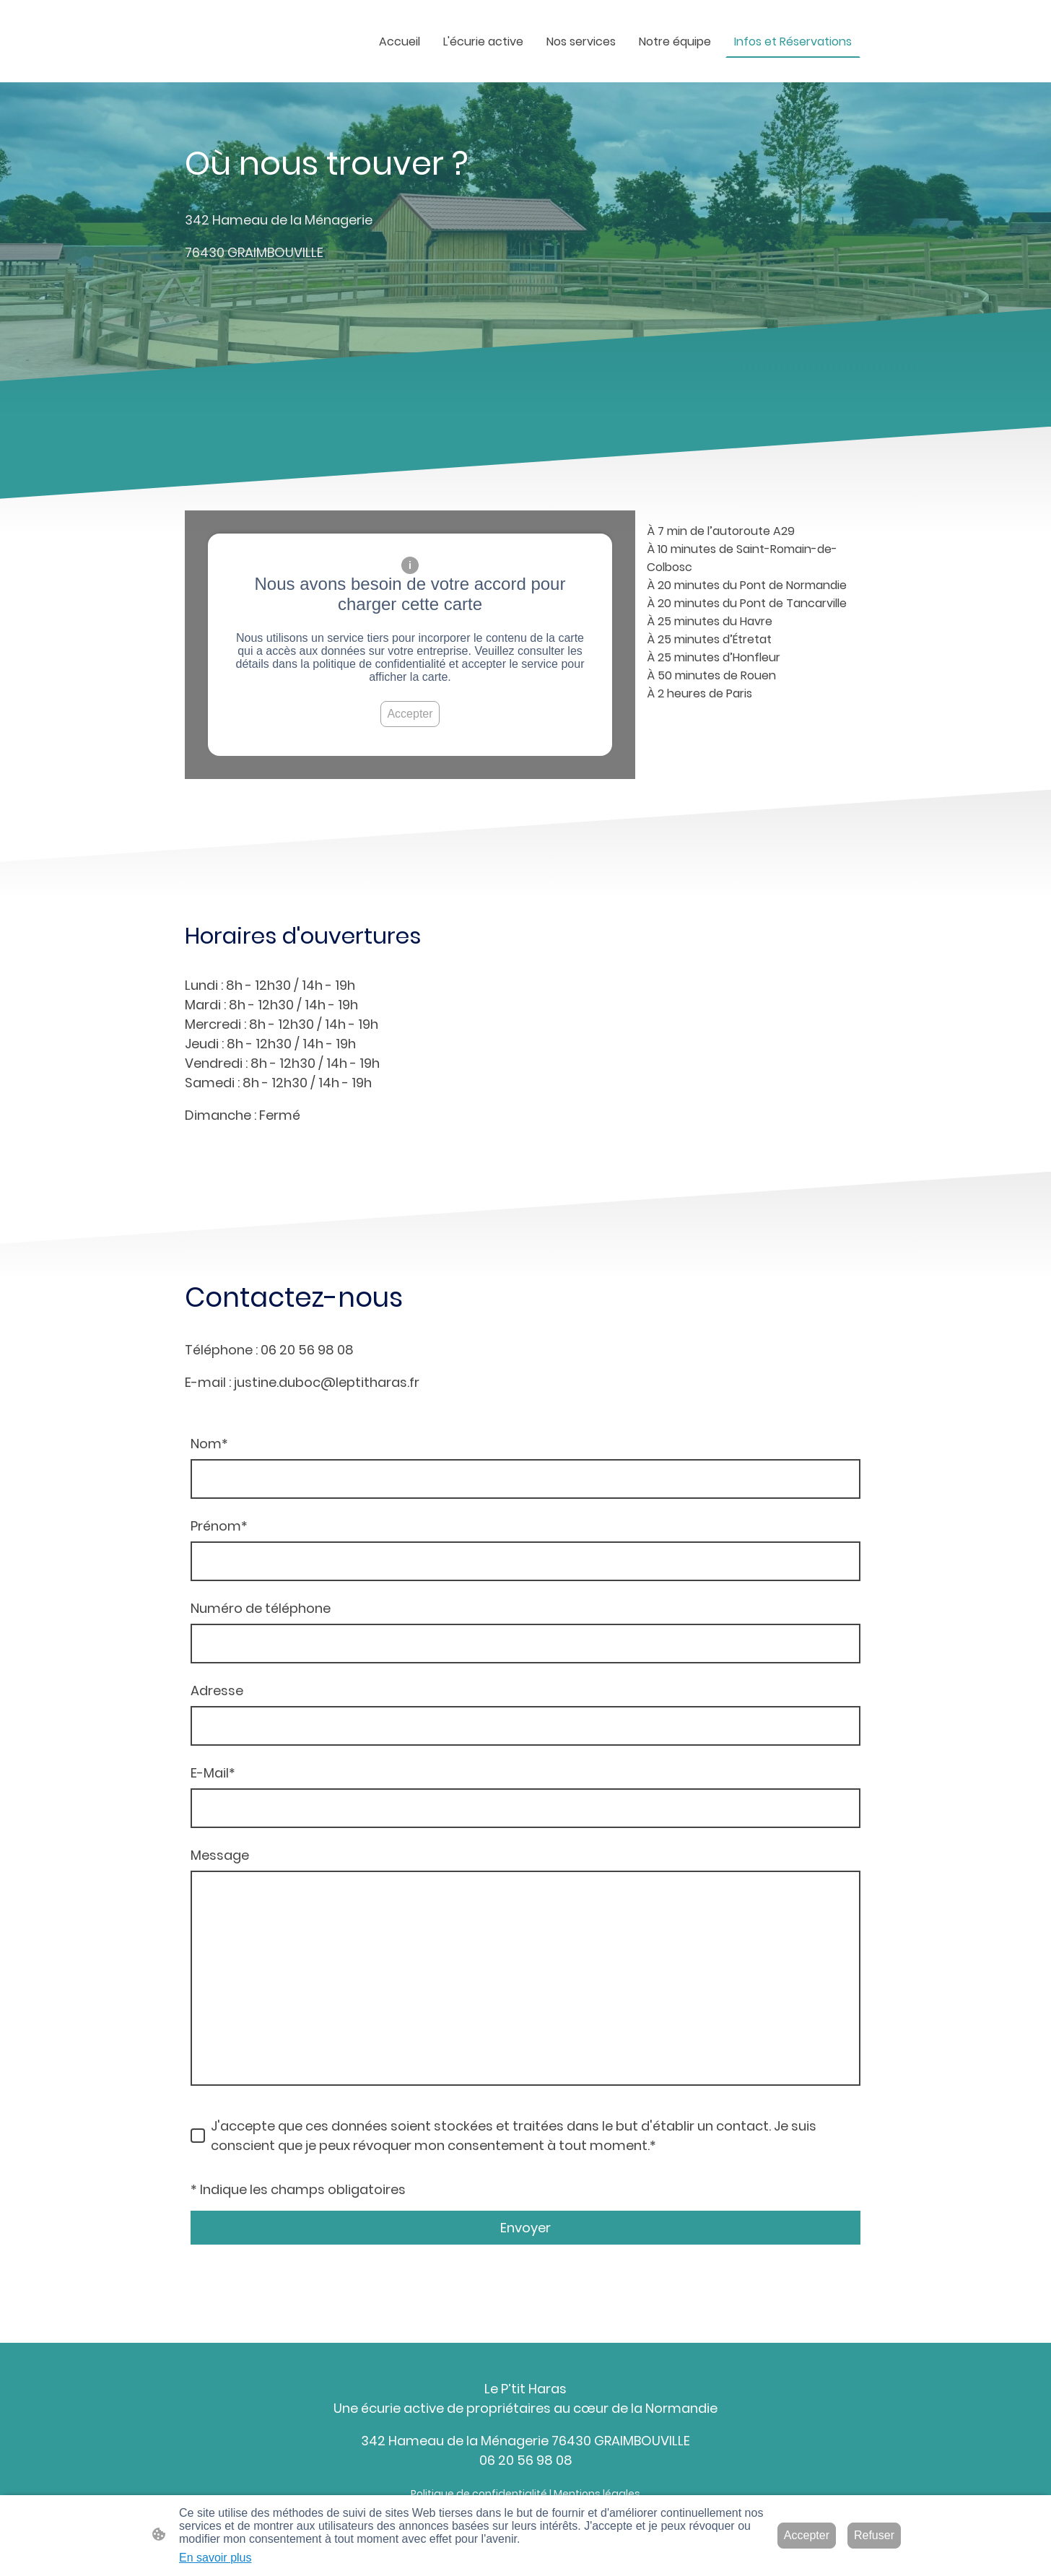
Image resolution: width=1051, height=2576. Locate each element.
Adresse (217, 1690)
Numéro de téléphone (261, 1608)
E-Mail (213, 1773)
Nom (209, 1444)
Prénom (219, 1526)
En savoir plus (215, 2557)
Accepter (409, 714)
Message (220, 1855)
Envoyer (525, 2228)
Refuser (874, 2535)
